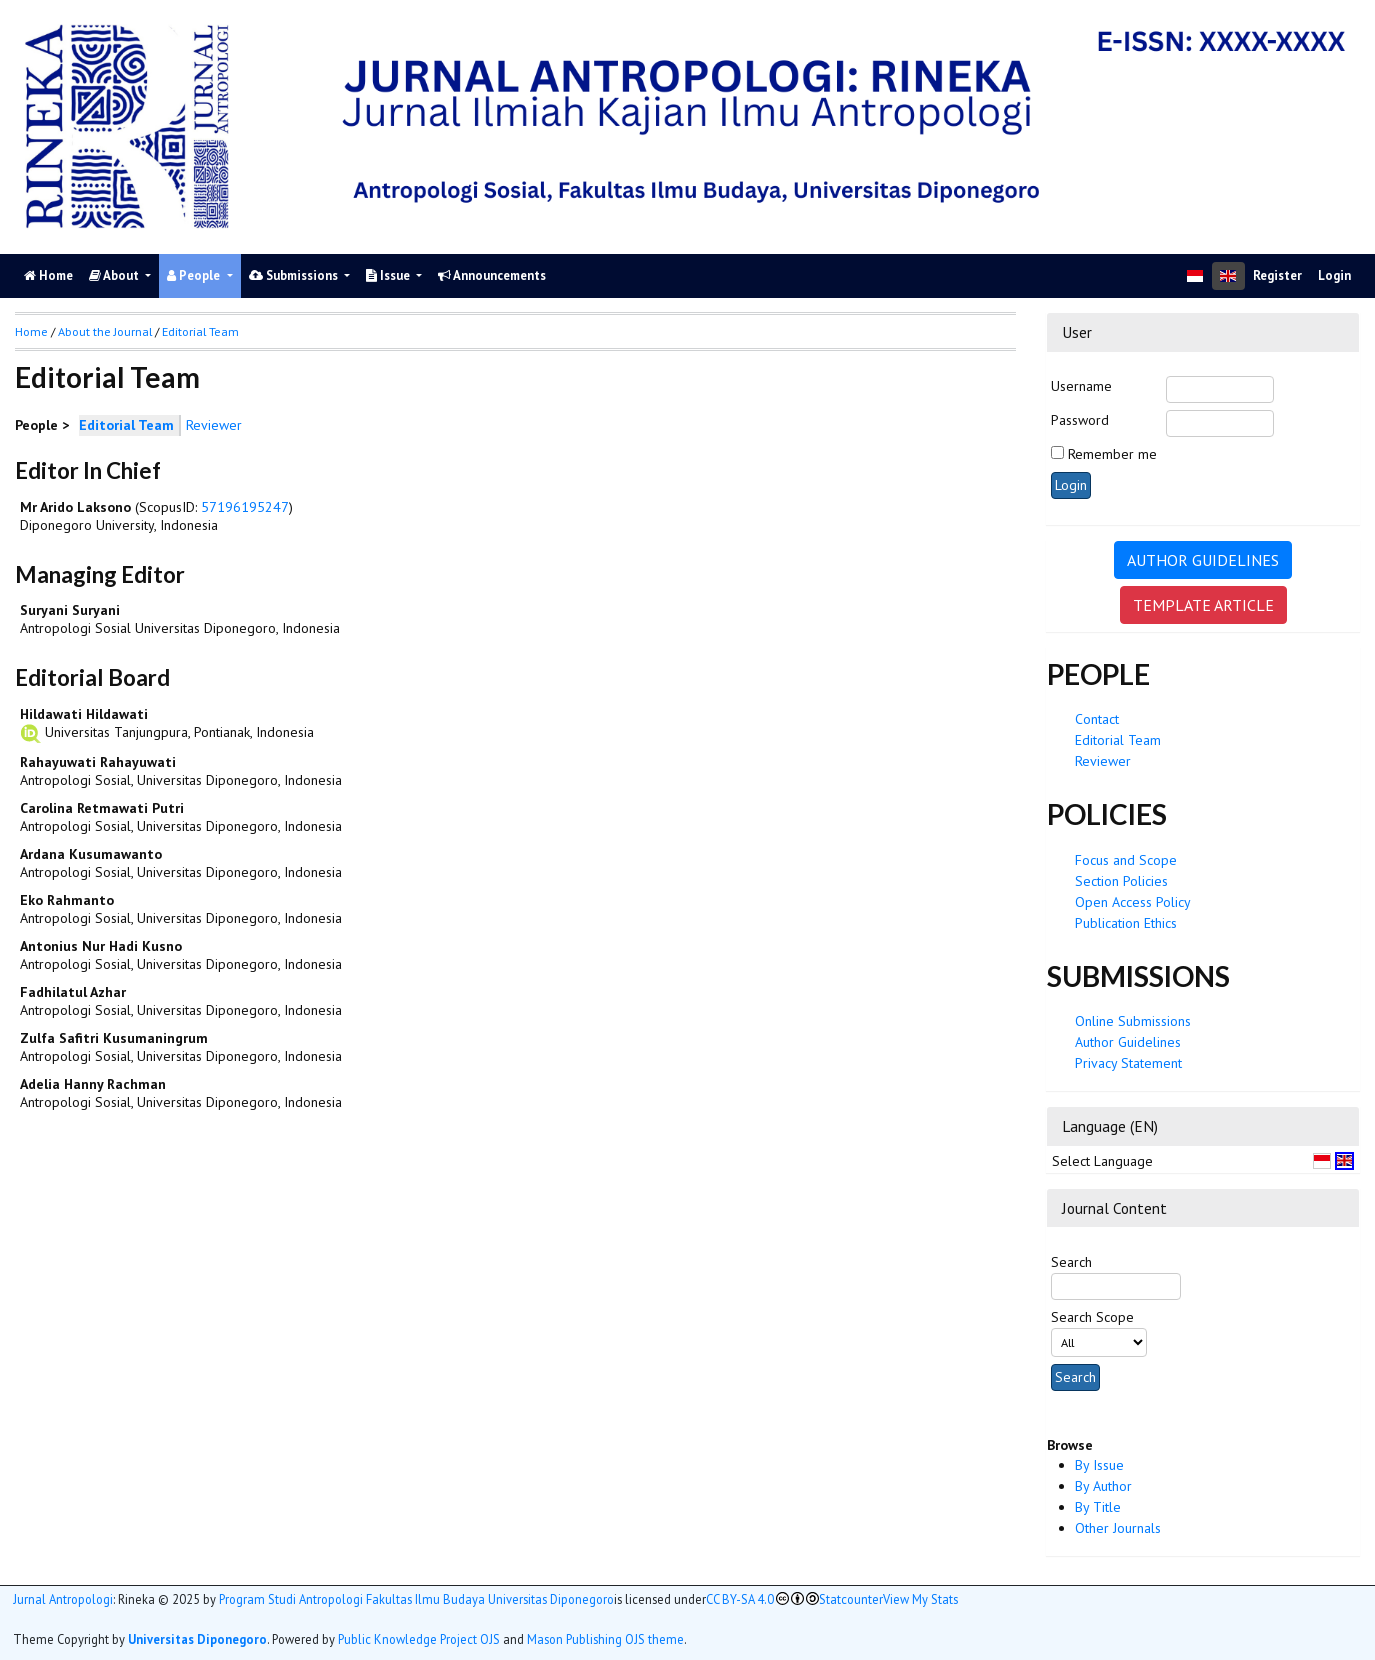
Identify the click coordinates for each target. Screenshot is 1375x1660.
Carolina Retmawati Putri (102, 808)
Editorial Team (1118, 740)
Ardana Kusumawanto (91, 854)
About (115, 275)
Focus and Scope (1126, 860)
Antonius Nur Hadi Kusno (101, 946)
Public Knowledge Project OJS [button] (419, 1639)
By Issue (1099, 1465)
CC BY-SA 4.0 (740, 1599)
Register (1277, 275)
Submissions (295, 275)
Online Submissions (1133, 1021)
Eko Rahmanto (67, 900)
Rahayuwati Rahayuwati (98, 762)
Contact (1097, 719)
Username (1081, 386)
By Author (1103, 1486)
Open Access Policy (1133, 902)
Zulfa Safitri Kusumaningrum (114, 1038)
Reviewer (1103, 761)
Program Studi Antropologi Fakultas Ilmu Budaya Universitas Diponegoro (416, 1599)
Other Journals (1118, 1528)
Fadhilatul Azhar (73, 992)
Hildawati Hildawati (84, 714)
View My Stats (920, 1599)
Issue (389, 275)
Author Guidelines (1128, 1042)
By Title (1098, 1507)
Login (1334, 275)
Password (1080, 420)
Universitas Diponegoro (197, 1639)
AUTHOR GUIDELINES (1203, 560)
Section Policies (1121, 881)
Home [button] (31, 331)
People (195, 275)
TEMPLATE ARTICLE (1203, 605)
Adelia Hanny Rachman (93, 1084)
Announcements (492, 275)
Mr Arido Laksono (75, 507)
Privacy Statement (1128, 1063)
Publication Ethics (1126, 923)
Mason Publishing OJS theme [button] (605, 1639)
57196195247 (245, 507)
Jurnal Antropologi (63, 1599)
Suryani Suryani (70, 610)
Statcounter (851, 1599)
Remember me (1112, 454)
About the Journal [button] (105, 331)
